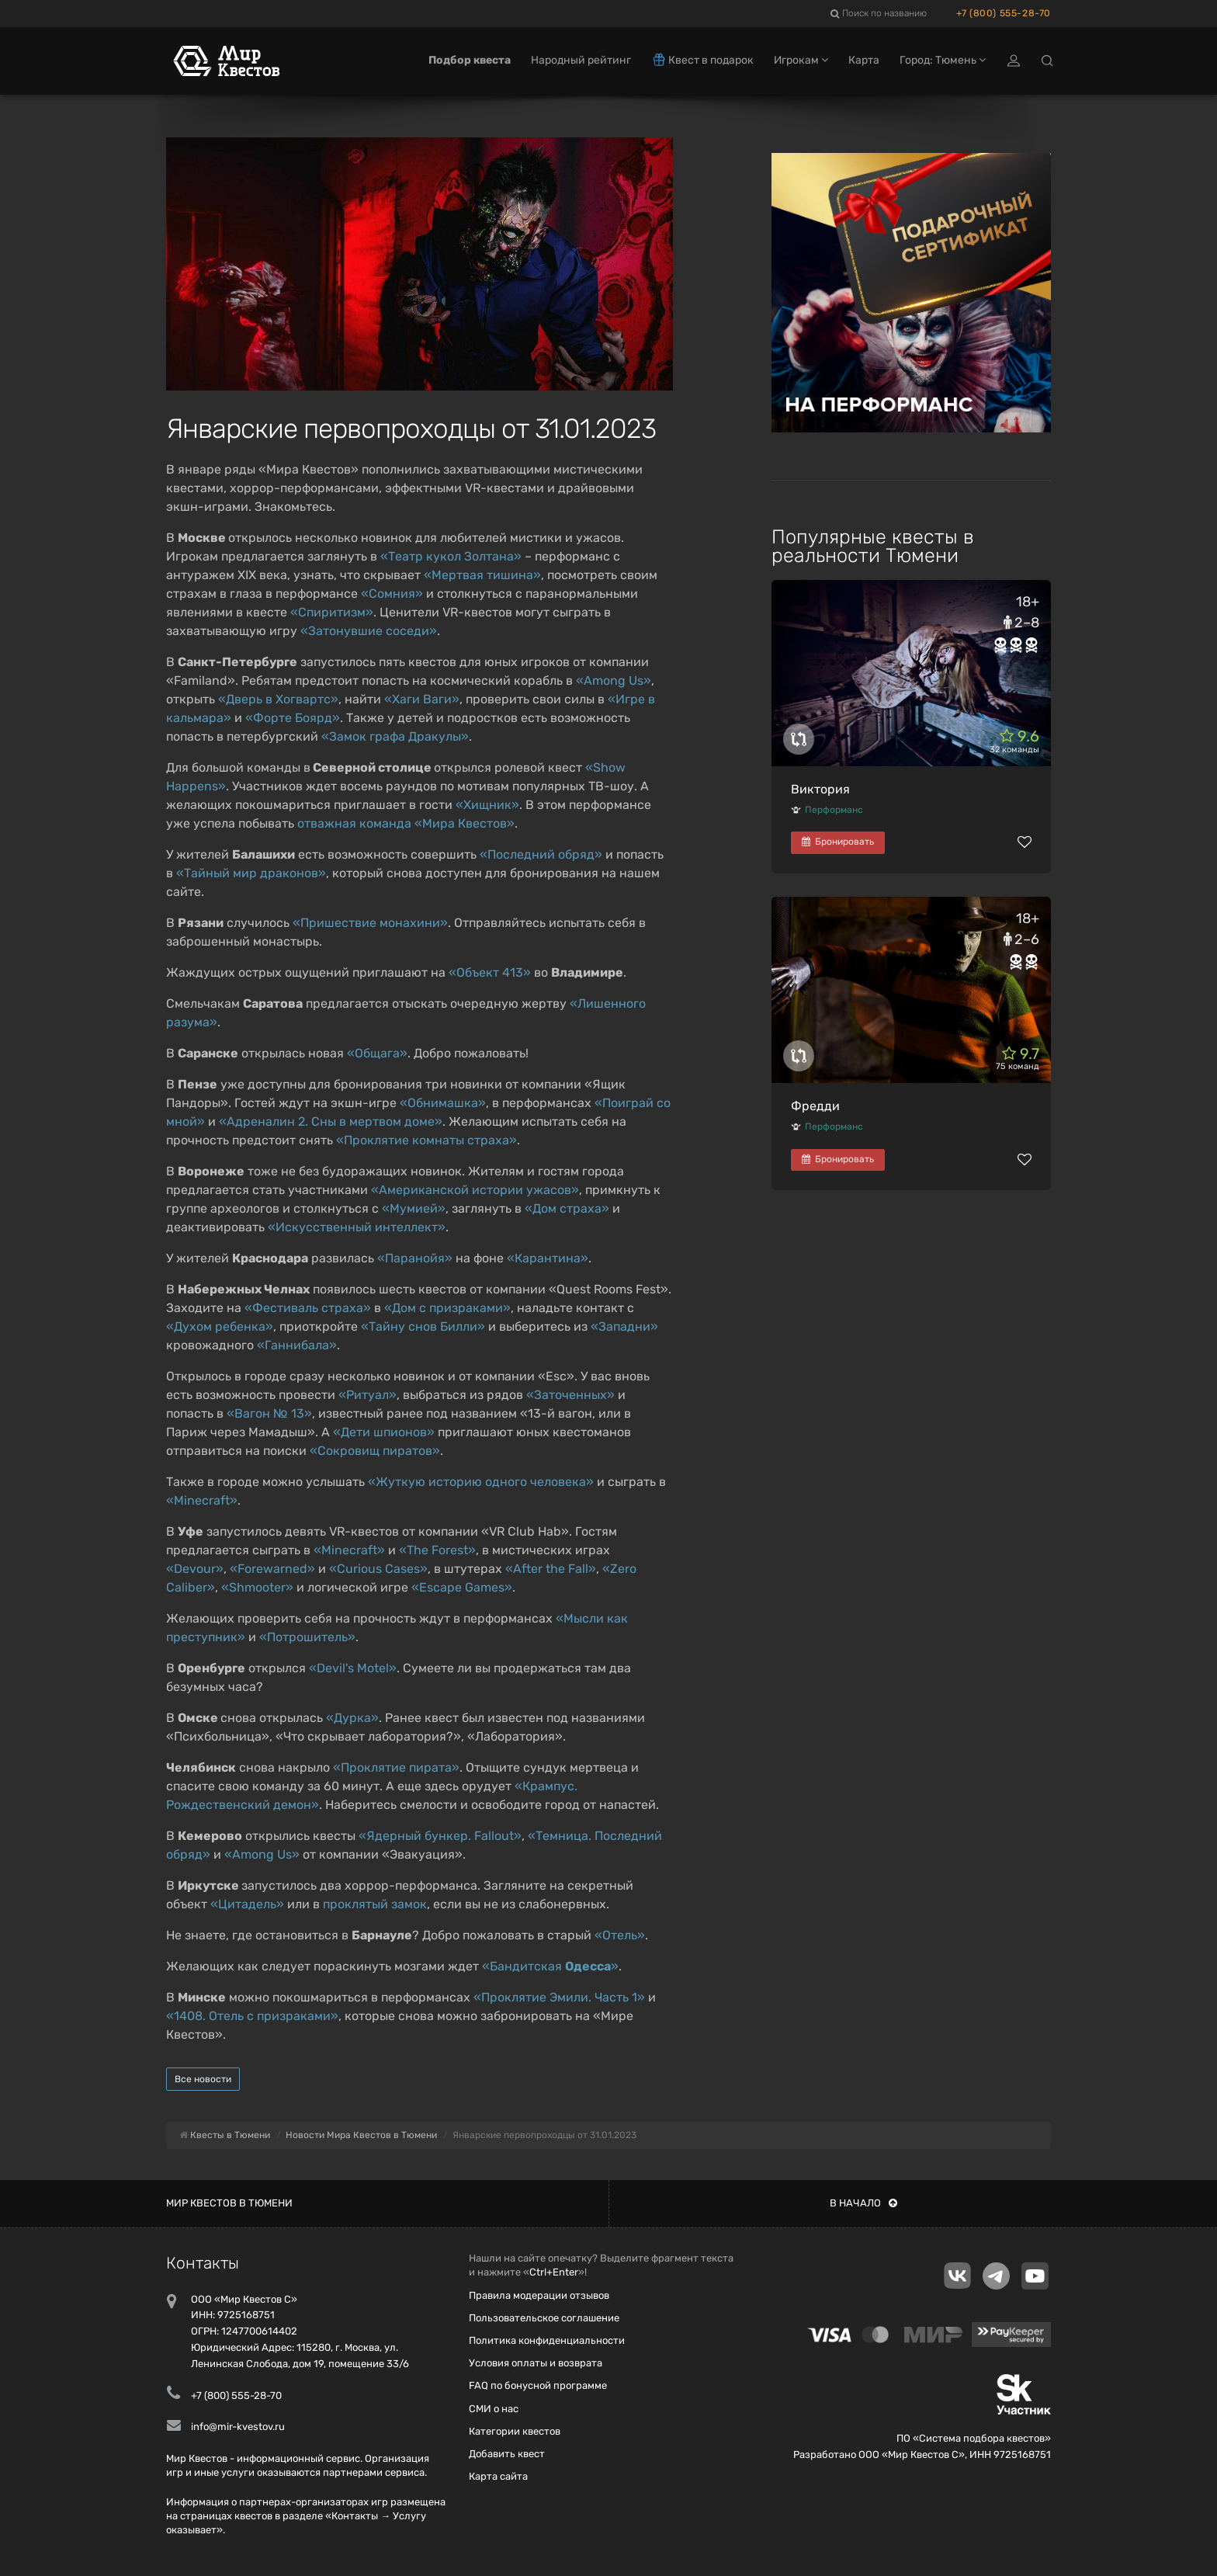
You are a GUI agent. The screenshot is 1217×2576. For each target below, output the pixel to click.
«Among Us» (613, 680)
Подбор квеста (469, 60)
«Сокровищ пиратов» (375, 1450)
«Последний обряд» (541, 854)
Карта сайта (498, 2476)
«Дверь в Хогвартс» (278, 699)
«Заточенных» (570, 1394)
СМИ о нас (493, 2409)
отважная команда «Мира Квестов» (406, 823)
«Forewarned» (272, 1568)
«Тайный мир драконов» (251, 873)
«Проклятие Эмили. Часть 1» (559, 1997)
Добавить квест (507, 2454)
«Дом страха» (567, 1208)
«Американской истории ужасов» (475, 1189)
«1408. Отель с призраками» (252, 2015)
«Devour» (195, 1568)
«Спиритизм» (331, 612)
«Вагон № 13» (269, 1413)
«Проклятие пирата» (396, 1767)
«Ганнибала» (297, 1345)
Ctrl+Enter (553, 2272)
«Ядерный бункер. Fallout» (440, 1835)
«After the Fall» (550, 1568)
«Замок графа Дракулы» (395, 736)
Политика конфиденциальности (547, 2340)
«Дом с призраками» (447, 1307)
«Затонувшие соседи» (368, 630)
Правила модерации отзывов (539, 2295)
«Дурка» (352, 1717)
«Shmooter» (257, 1587)
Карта (863, 60)
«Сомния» (392, 593)
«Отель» (620, 1935)
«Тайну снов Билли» (423, 1326)
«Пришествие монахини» (370, 922)
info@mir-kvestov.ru (238, 2426)
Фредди (815, 1106)
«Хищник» (487, 804)
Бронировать (838, 841)
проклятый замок (375, 1904)
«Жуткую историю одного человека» (481, 1481)
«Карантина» (547, 1258)
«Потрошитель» (307, 1637)
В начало (863, 2203)
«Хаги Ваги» (421, 699)
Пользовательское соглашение (544, 2318)
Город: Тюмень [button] (943, 60)
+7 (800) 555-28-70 (1003, 13)
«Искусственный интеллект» (357, 1227)
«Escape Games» (461, 1587)
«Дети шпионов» (384, 1432)
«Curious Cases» (378, 1568)
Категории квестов (514, 2431)
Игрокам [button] (801, 60)
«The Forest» (437, 1550)
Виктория (820, 789)
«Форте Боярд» (292, 717)
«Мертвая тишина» (482, 575)
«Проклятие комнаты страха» (426, 1140)
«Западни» (624, 1326)
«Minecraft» (202, 1500)
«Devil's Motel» (353, 1668)
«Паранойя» (414, 1258)
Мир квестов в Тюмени (229, 2203)
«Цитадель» (247, 1904)
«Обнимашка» (443, 1102)
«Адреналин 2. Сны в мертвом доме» (330, 1121)
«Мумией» (414, 1208)
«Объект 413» (490, 972)
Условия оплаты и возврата (535, 2363)
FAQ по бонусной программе (538, 2385)
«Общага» (377, 1053)
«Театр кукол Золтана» (451, 556)
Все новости (203, 2079)
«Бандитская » (550, 1966)
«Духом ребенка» (219, 1326)
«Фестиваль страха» (307, 1307)
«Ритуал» (367, 1394)
